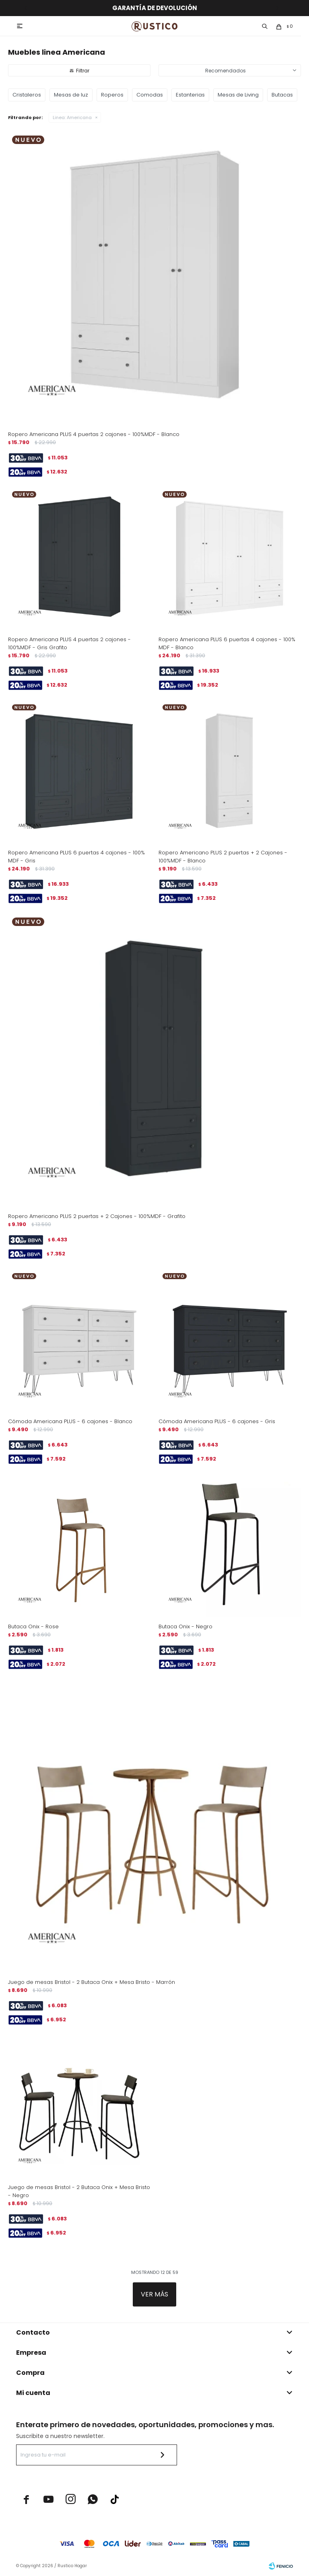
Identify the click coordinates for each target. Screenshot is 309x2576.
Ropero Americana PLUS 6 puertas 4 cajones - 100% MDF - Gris (76, 856)
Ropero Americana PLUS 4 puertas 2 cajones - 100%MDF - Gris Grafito (69, 643)
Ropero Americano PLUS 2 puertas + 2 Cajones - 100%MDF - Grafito (96, 1216)
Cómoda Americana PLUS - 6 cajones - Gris (217, 1421)
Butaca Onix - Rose (33, 1626)
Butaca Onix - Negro (185, 1626)
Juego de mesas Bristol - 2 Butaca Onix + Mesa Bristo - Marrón (91, 1982)
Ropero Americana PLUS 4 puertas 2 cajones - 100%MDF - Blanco (93, 434)
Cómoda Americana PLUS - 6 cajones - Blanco (70, 1421)
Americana (72, 117)
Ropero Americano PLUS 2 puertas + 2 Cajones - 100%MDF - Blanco (223, 856)
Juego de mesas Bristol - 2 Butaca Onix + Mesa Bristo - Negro (79, 2191)
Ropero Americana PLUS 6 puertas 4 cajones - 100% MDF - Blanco (227, 643)
